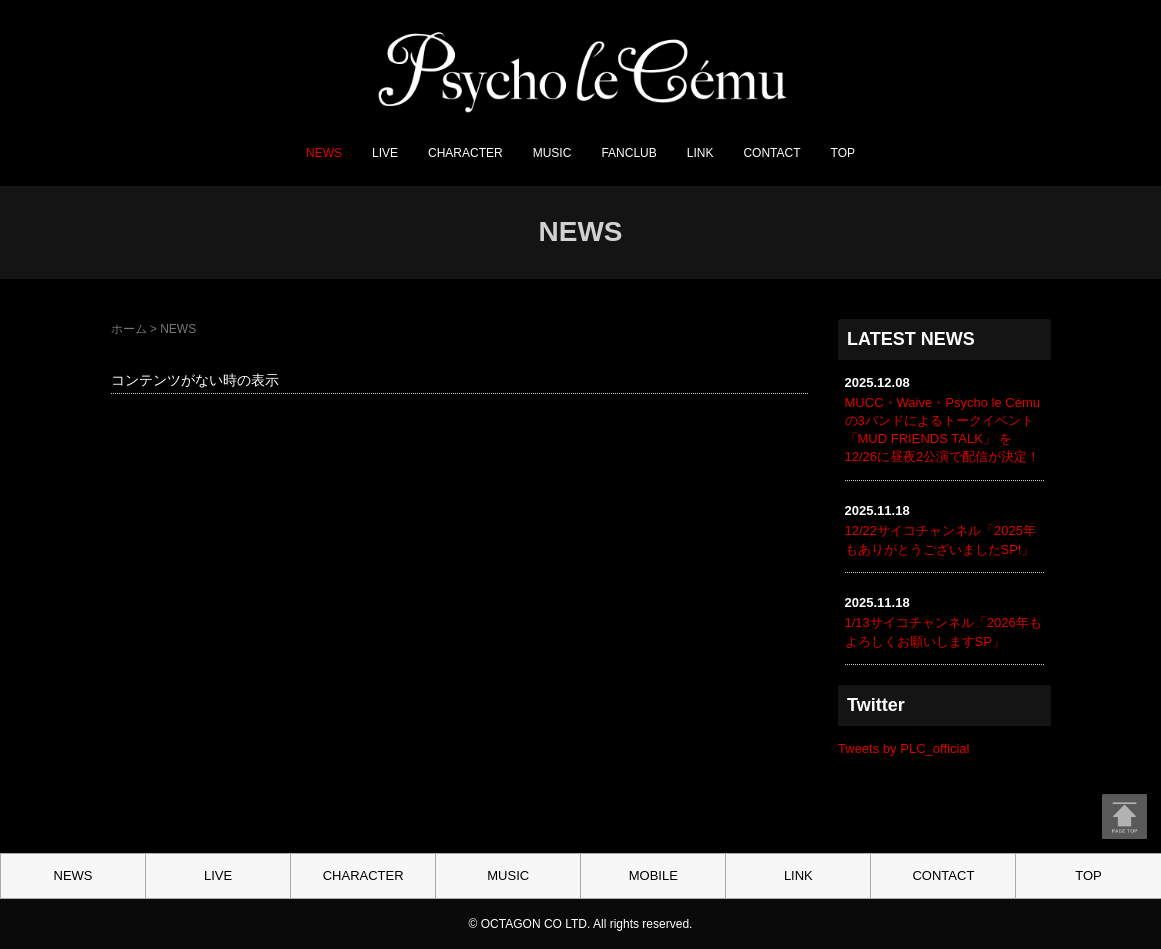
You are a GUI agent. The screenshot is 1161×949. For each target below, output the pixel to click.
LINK (700, 153)
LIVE (385, 153)
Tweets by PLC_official (903, 748)
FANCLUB (628, 153)
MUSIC (552, 153)
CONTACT (771, 153)
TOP (843, 153)
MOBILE (653, 875)
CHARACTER (465, 153)
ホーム (129, 329)
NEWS (324, 153)
